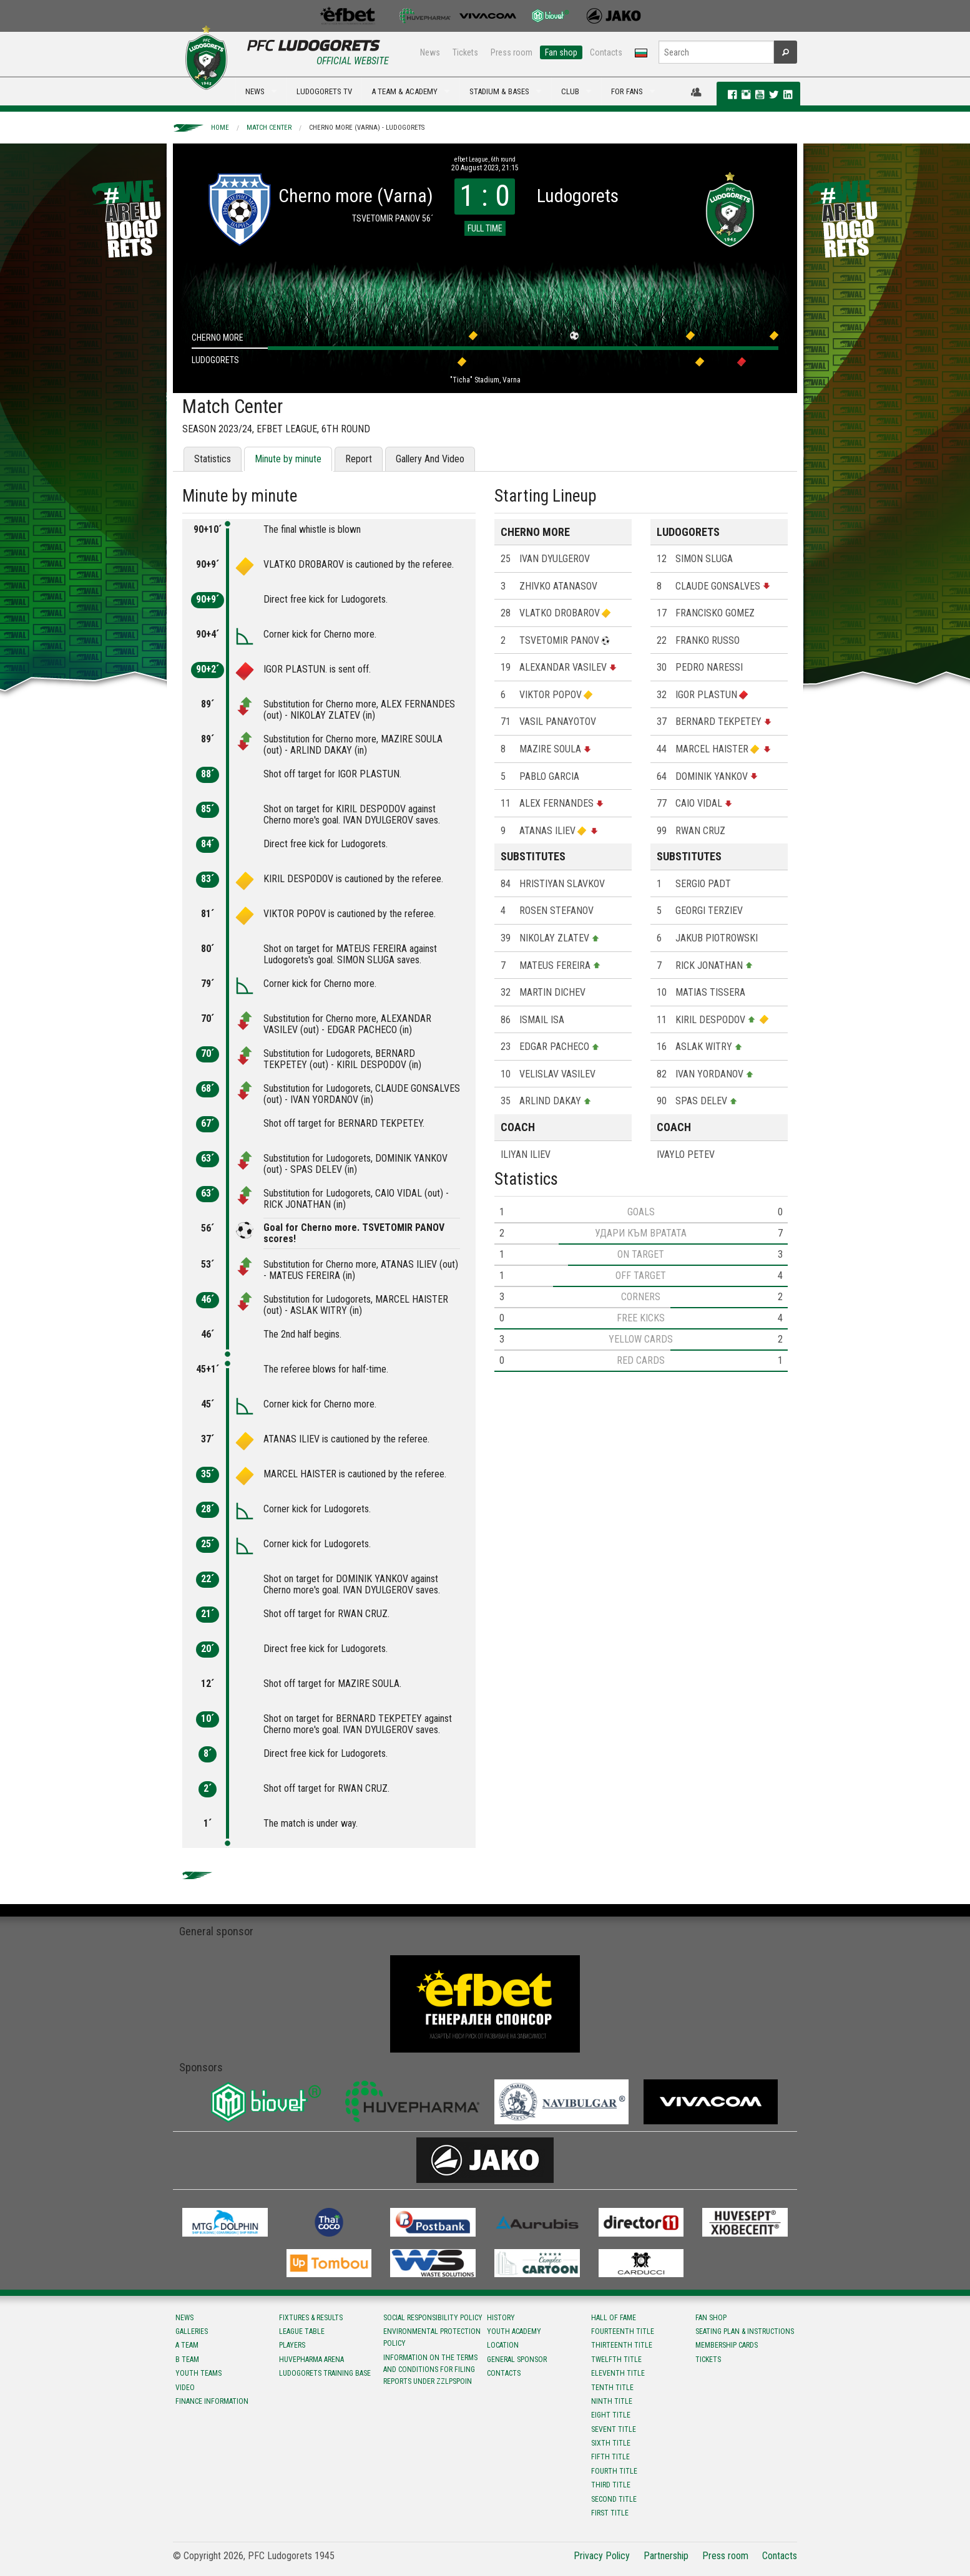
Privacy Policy (602, 2556)
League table (302, 2331)
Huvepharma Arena (311, 2359)
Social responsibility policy (433, 2317)
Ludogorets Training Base (325, 2373)
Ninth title (611, 2401)
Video (185, 2387)
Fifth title (610, 2456)
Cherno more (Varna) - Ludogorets (366, 127)
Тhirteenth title (621, 2345)
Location (503, 2345)
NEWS (255, 91)
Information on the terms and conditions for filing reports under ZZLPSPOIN (430, 2369)
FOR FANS (627, 91)
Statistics (212, 459)
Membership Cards (726, 2345)
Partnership (666, 2556)
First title (610, 2513)
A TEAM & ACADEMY (404, 91)
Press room (511, 52)
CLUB (570, 91)
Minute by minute (288, 459)
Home (220, 127)
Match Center (269, 127)
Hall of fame (613, 2317)
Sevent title (613, 2429)
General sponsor (517, 2359)
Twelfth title (616, 2359)
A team (186, 2345)
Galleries (191, 2331)
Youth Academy (514, 2331)
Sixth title (610, 2443)
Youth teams (198, 2373)
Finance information (211, 2401)
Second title (614, 2499)
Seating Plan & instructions (744, 2331)
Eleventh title (618, 2373)
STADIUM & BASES (499, 91)
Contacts (606, 52)
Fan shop (561, 52)
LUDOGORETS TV (324, 91)
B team (187, 2359)
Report (358, 459)
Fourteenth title (622, 2331)
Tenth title (612, 2387)
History (501, 2317)
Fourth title (614, 2471)
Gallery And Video (430, 459)
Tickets (465, 52)
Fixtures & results (311, 2317)
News (430, 52)
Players (292, 2345)
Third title (610, 2485)
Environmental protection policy (432, 2337)
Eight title (610, 2415)
